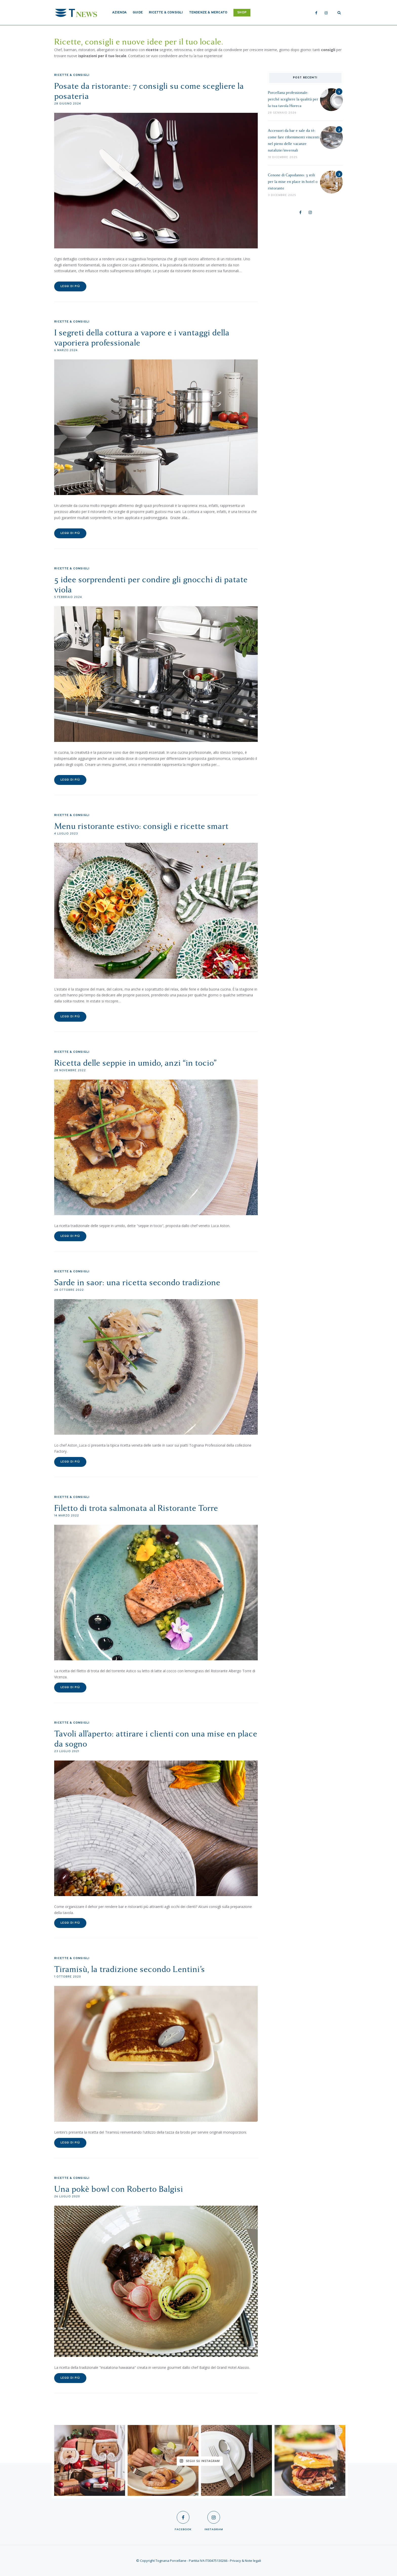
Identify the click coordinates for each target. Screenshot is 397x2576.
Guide (138, 13)
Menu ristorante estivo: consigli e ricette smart (141, 826)
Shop (242, 13)
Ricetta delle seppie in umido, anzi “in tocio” (135, 1063)
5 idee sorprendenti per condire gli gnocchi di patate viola (151, 584)
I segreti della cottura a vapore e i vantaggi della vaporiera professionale (141, 338)
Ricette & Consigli (166, 13)
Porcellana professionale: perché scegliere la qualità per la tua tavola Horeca (293, 99)
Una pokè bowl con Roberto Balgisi (118, 2189)
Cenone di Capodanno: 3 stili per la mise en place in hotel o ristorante (292, 182)
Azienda (119, 13)
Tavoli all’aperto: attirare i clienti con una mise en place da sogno (155, 1739)
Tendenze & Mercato (208, 13)
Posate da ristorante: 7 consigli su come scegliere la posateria (149, 91)
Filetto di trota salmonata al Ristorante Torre (136, 1508)
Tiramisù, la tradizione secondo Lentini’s (129, 1969)
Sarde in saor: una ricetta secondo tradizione (137, 1282)
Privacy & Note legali (245, 2560)
